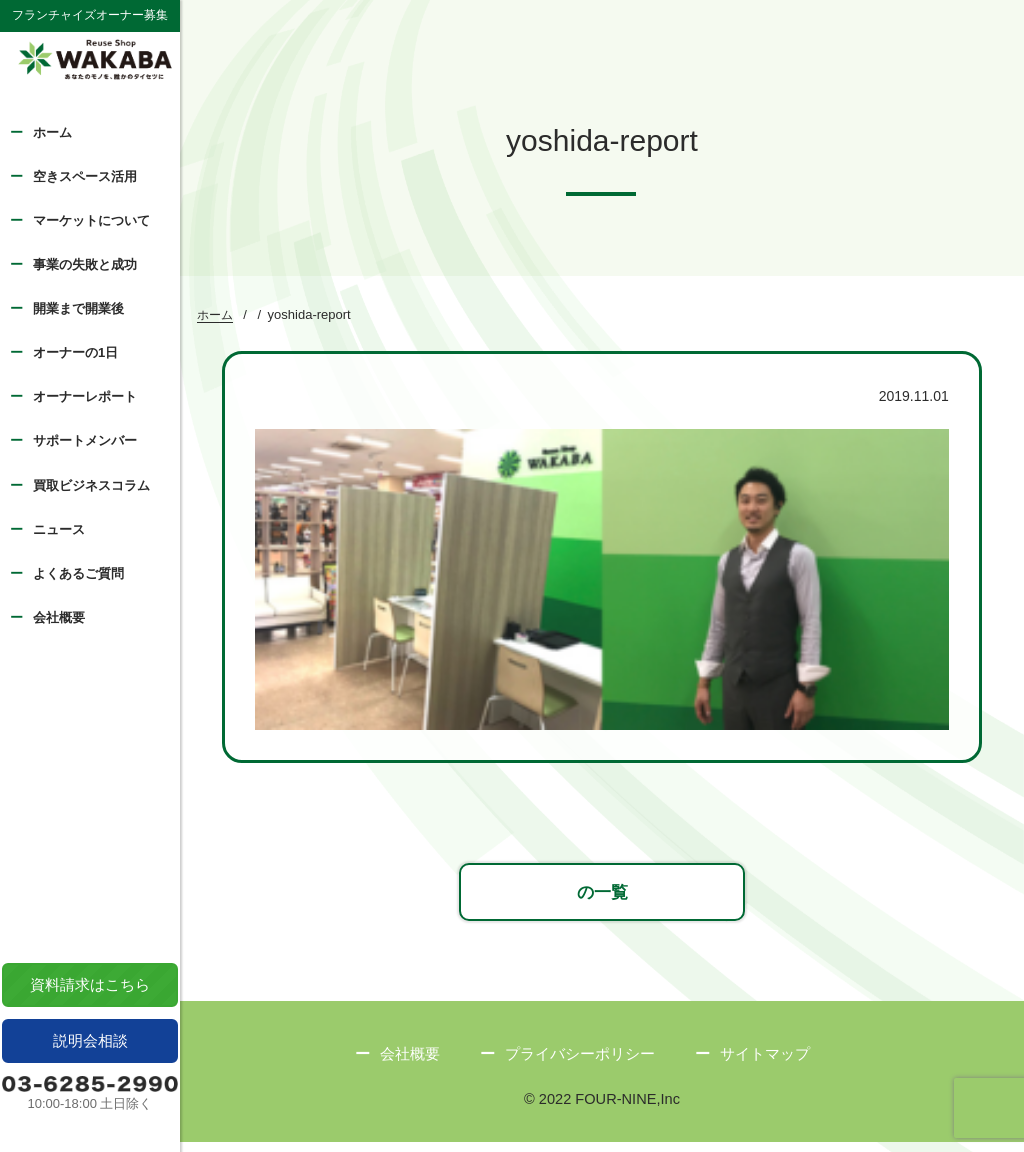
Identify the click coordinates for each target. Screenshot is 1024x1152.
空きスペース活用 (85, 176)
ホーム (52, 132)
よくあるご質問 (78, 573)
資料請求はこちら (90, 984)
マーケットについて (91, 220)
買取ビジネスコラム (91, 485)
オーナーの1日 (75, 352)
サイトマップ (765, 1062)
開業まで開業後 (78, 308)
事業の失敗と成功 (85, 264)
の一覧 (602, 899)
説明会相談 (90, 1040)
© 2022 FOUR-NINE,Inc (602, 1108)
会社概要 (59, 617)
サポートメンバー (85, 440)
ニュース (59, 529)
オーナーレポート (85, 396)
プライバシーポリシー (580, 1062)
